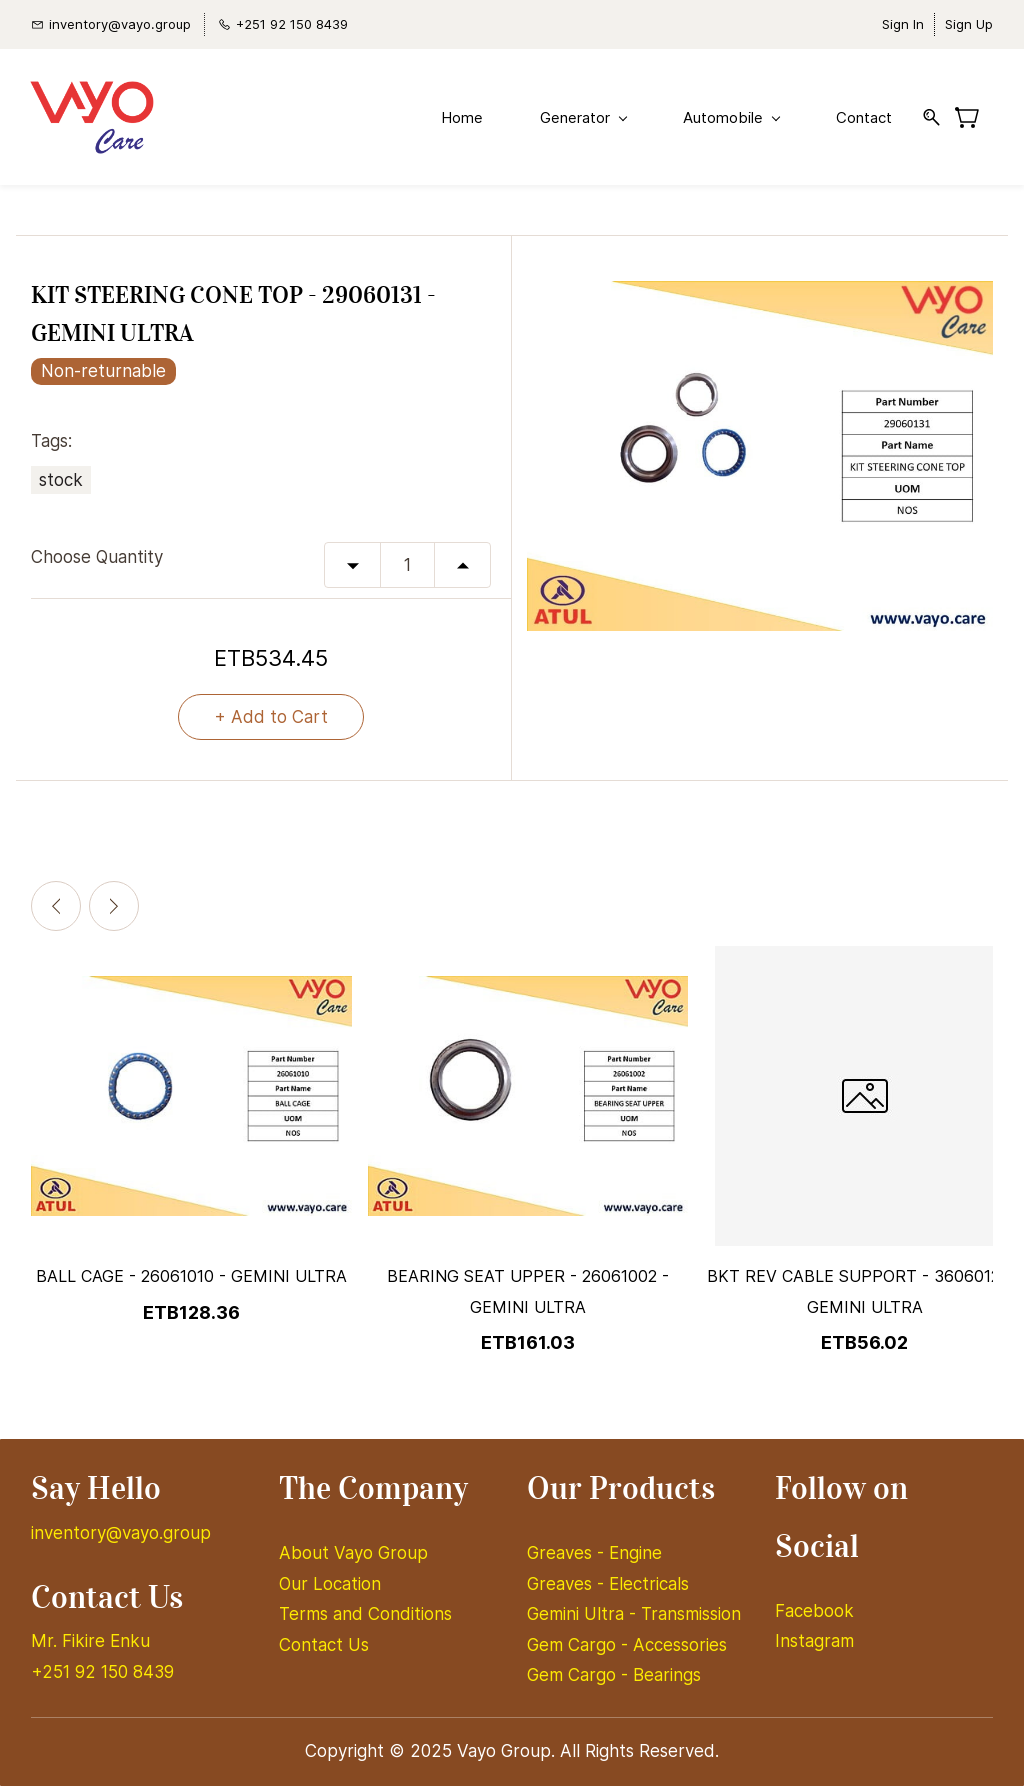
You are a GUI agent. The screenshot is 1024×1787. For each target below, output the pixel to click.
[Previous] (56, 908)
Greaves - (568, 1554)
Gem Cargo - (580, 1646)
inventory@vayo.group (121, 1534)
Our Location (330, 1585)
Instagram (814, 1642)
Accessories (680, 1646)
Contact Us (324, 1646)
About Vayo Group (356, 1554)
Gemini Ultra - (584, 1615)
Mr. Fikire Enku (90, 1642)
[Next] (114, 908)
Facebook (814, 1612)
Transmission (691, 1615)
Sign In (903, 24)
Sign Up (969, 24)
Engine (635, 1554)
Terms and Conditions (365, 1615)
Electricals (649, 1585)
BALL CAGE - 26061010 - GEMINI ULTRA (191, 1278)
